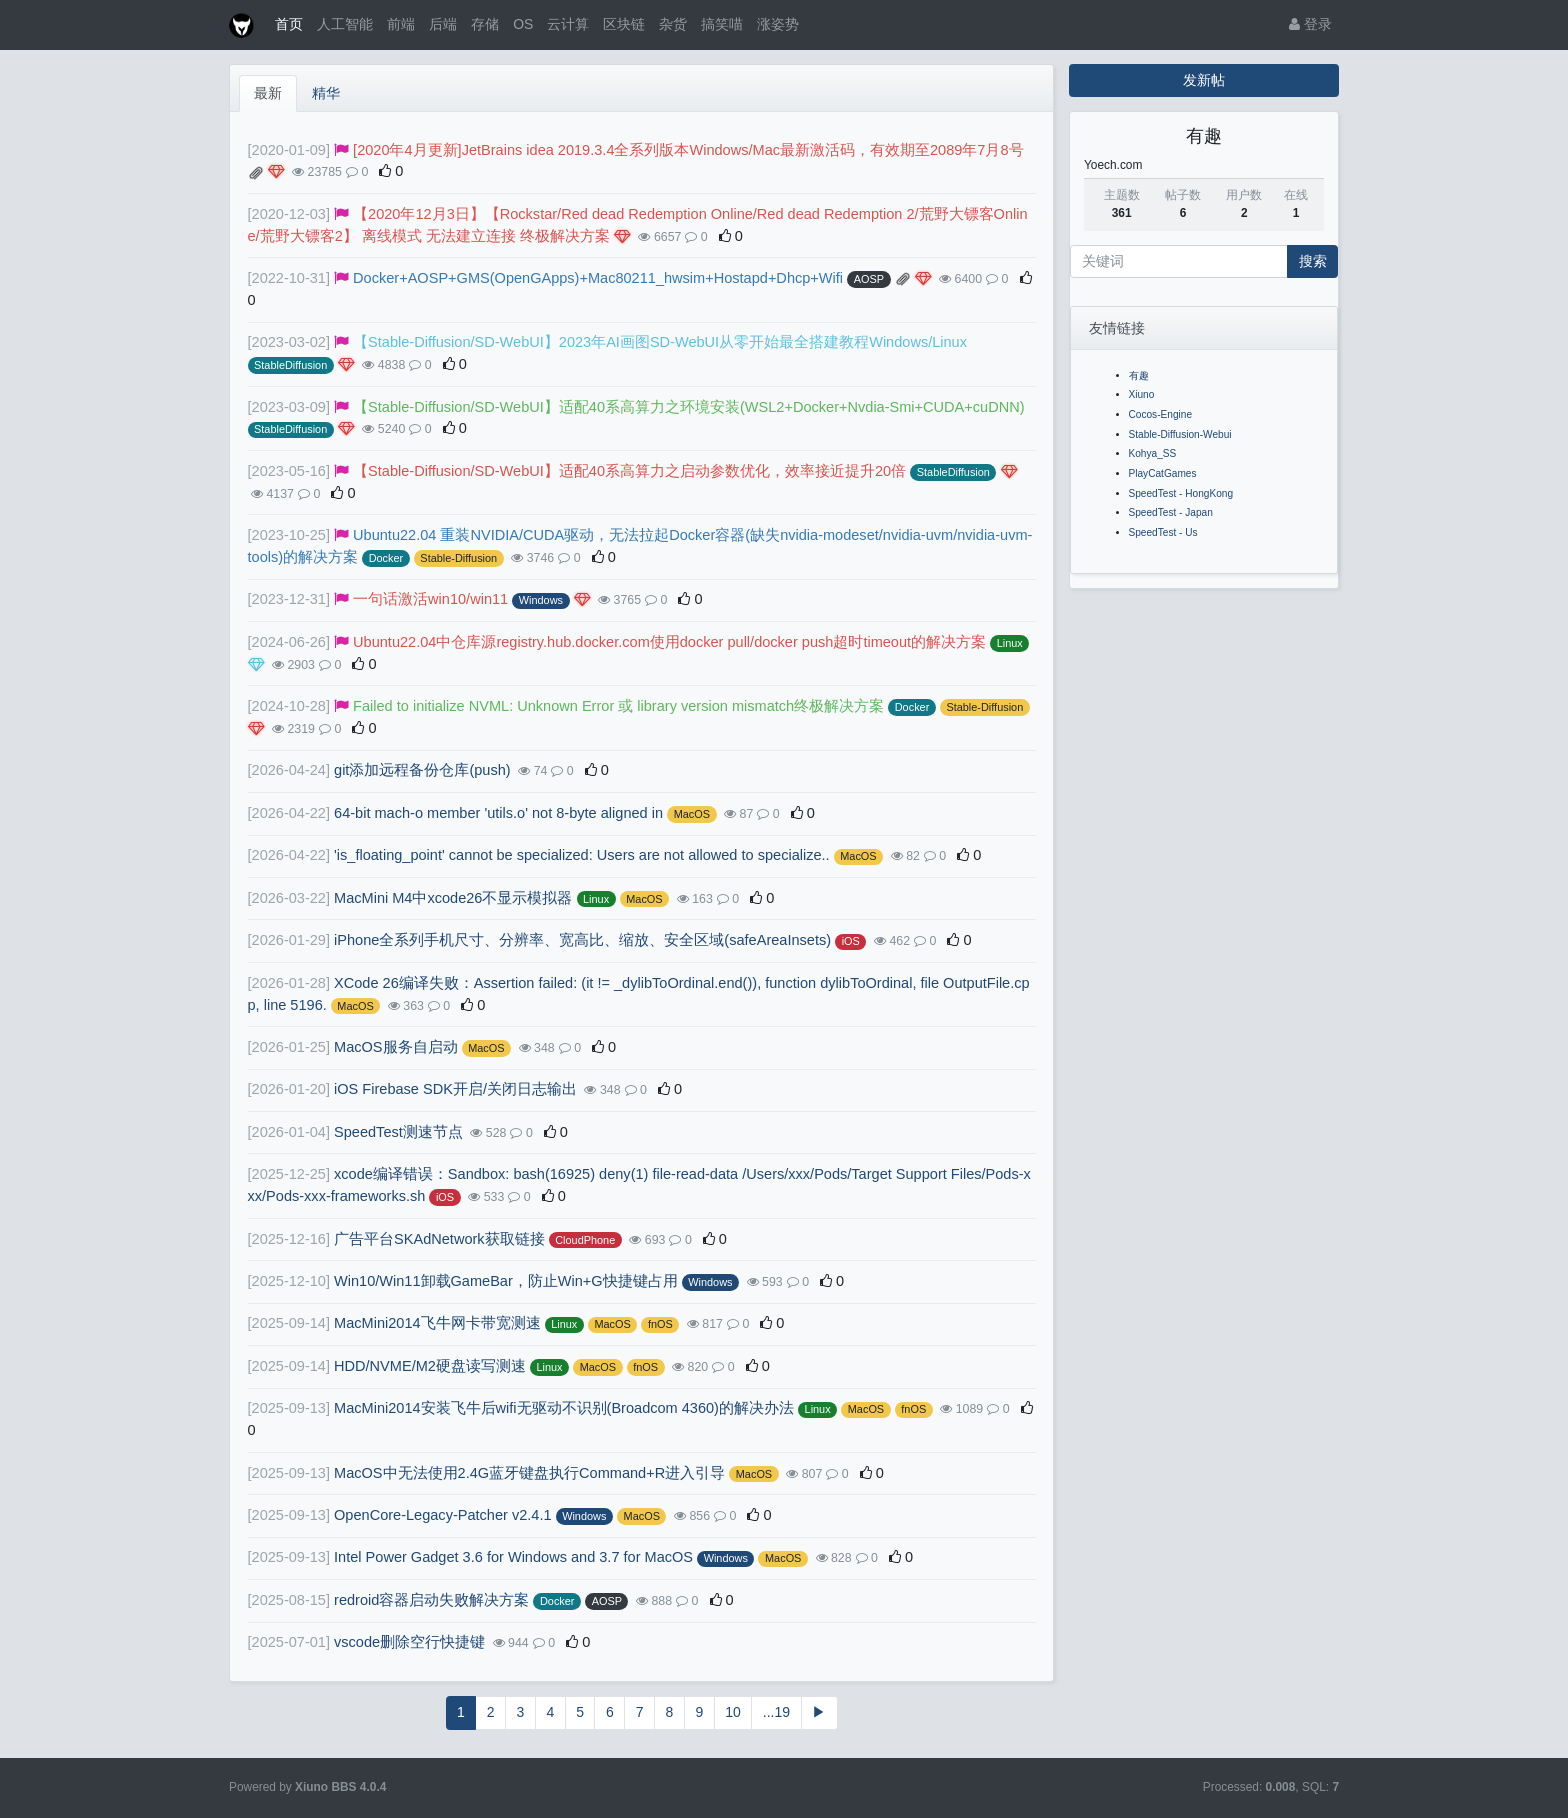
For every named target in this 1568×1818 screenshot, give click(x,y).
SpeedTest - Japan (1171, 512)
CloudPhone (585, 1240)
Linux (1010, 643)
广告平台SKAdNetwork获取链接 (439, 1239)
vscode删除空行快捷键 (409, 1642)
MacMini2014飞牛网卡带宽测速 (437, 1323)
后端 (443, 24)
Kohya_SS (1153, 453)
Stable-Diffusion (458, 558)
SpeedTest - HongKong (1181, 493)
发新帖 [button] (1204, 80)
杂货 (673, 24)
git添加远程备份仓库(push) (422, 770)
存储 (485, 24)
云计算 (568, 24)
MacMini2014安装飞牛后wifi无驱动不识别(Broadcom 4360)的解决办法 (564, 1408)
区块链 (624, 24)
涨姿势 (778, 24)
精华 (326, 93)
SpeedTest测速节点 (398, 1132)
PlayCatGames (1163, 473)
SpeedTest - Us (1163, 532)
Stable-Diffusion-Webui (1180, 434)
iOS (851, 941)
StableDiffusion (290, 365)
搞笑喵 (722, 24)
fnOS (660, 1324)
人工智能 (345, 24)
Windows (541, 600)
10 (733, 1712)
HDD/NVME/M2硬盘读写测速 (430, 1366)
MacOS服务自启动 (396, 1047)
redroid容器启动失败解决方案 (431, 1600)
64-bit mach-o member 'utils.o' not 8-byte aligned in (498, 813)
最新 (268, 93)
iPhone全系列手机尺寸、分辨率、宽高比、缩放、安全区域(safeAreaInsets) (582, 940)
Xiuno (1142, 394)
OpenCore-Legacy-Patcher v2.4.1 (443, 1515)
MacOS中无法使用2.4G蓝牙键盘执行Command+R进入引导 (529, 1473)
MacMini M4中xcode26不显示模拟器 (453, 898)
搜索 (1313, 261)
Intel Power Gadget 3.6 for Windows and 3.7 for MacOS (513, 1557)
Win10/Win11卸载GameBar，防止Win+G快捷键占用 (506, 1281)
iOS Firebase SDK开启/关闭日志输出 (455, 1089)
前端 (401, 24)
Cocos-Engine (1161, 414)
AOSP (869, 279)
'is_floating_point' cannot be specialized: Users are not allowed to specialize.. (582, 855)
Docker (386, 558)
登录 (1310, 24)
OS (523, 24)
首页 (289, 24)
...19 (776, 1712)
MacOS (692, 814)
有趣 (1139, 375)
